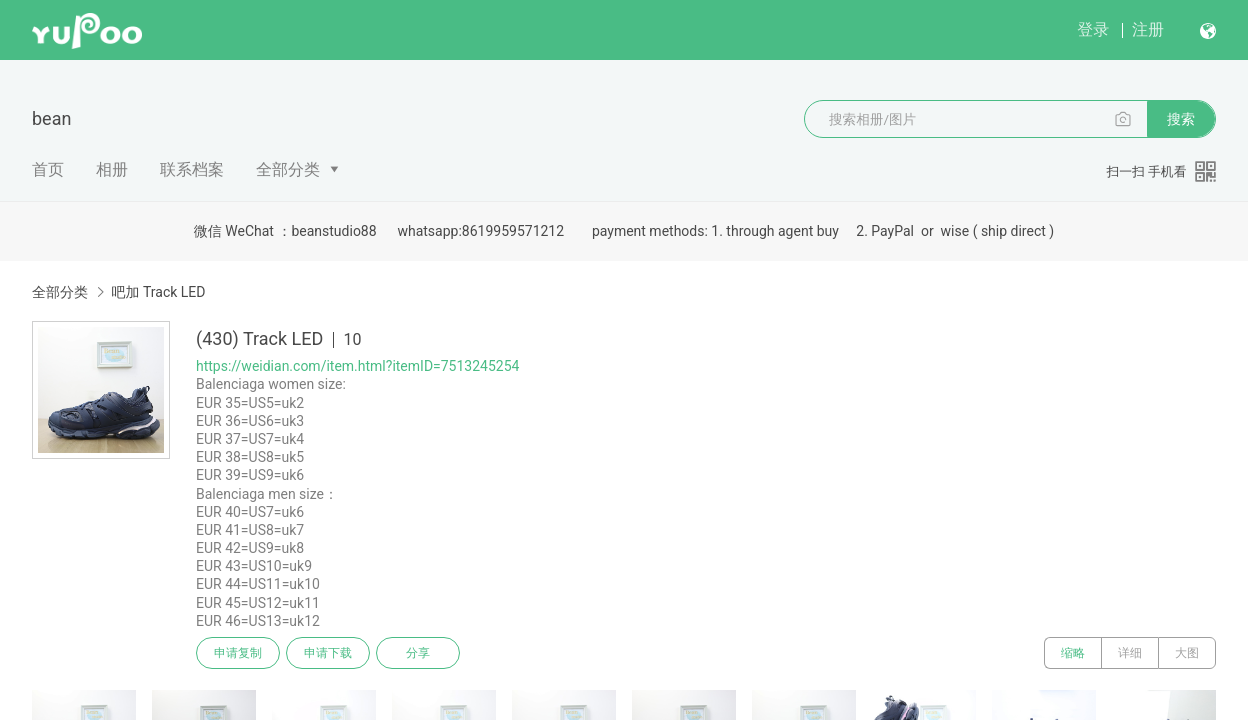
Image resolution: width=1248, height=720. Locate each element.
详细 (1130, 653)
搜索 (1181, 119)
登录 (1093, 29)
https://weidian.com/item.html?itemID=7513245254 (357, 366)
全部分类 (288, 169)
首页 (48, 169)
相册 (112, 169)
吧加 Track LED (158, 292)
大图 (1187, 653)
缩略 (1073, 653)
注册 (1148, 29)
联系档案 (192, 169)
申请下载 (328, 653)
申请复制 (238, 653)
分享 (418, 653)
